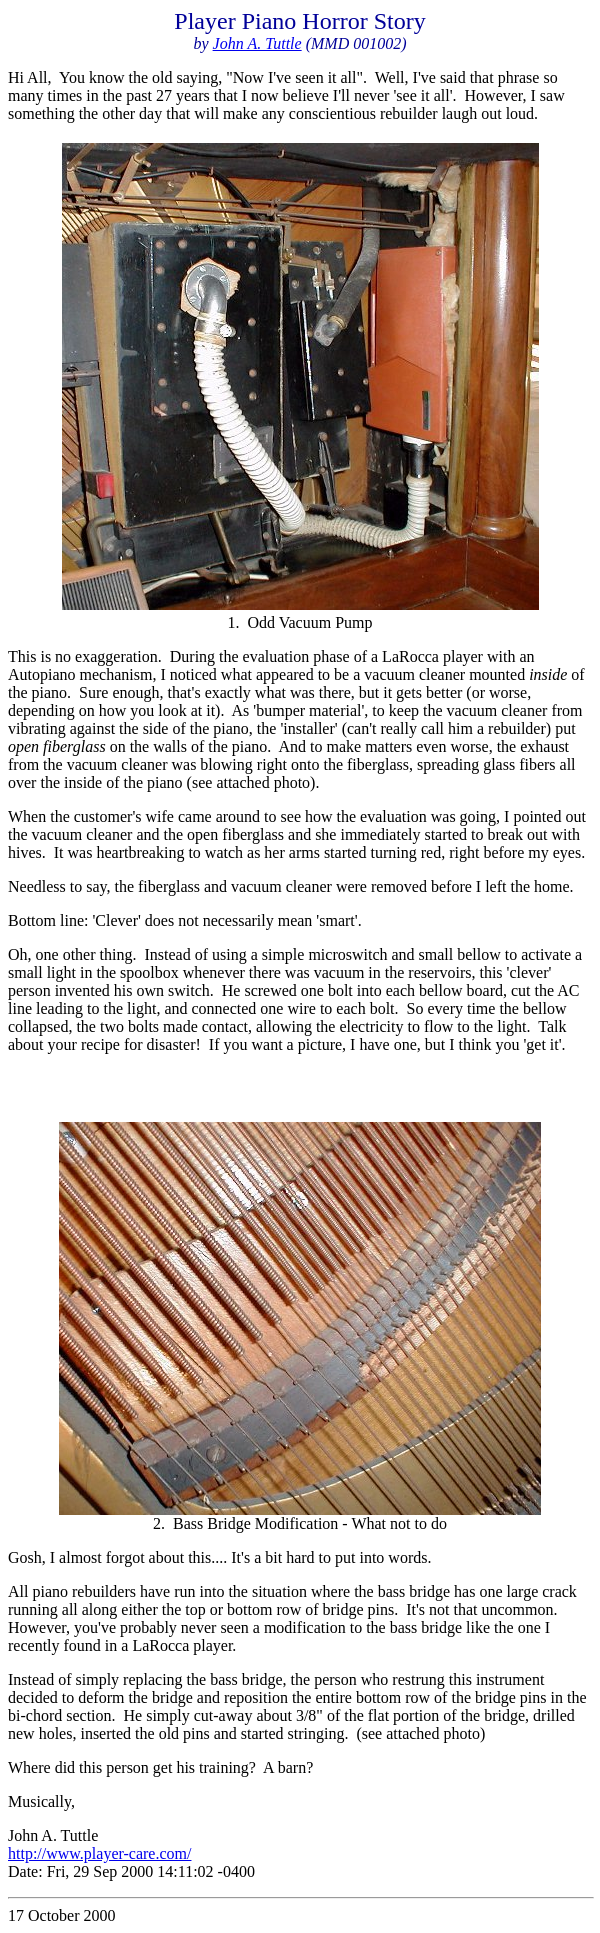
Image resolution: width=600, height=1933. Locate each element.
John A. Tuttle (257, 43)
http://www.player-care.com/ (99, 1853)
